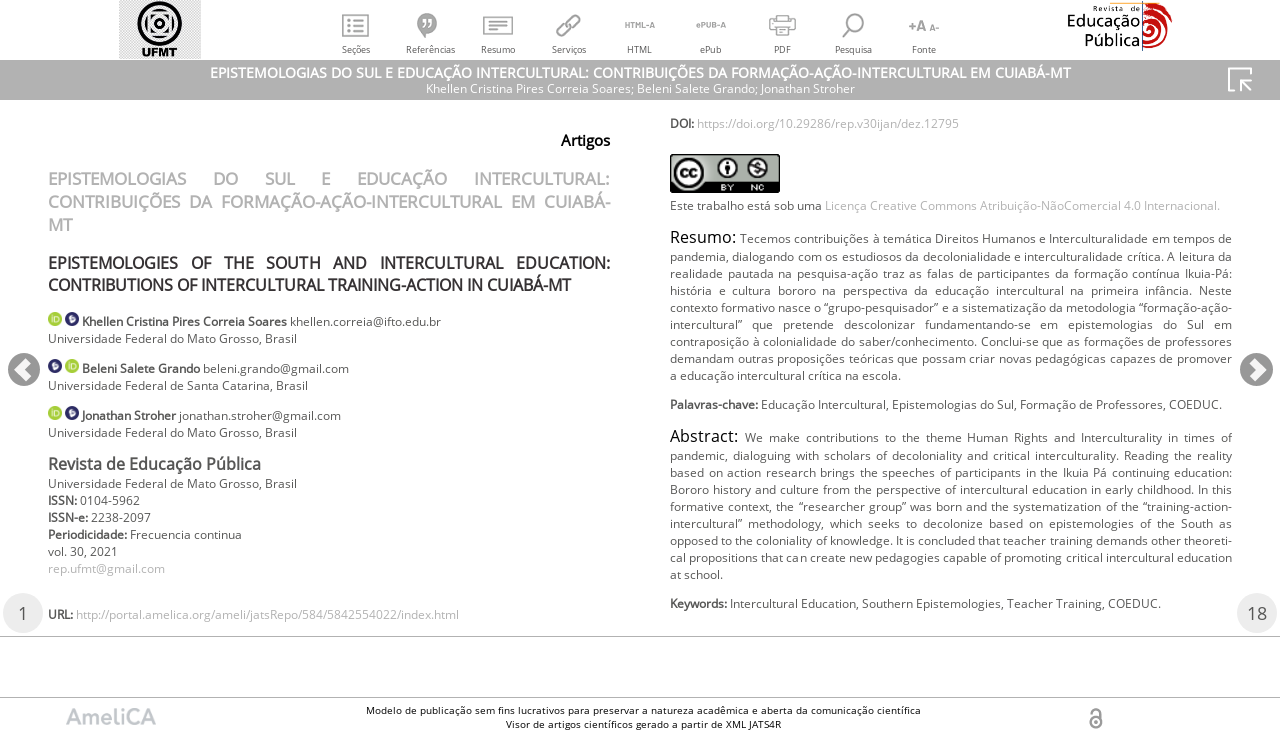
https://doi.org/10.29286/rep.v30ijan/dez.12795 (860, 157)
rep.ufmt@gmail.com (118, 594)
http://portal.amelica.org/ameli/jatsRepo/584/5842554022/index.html (934, 124)
